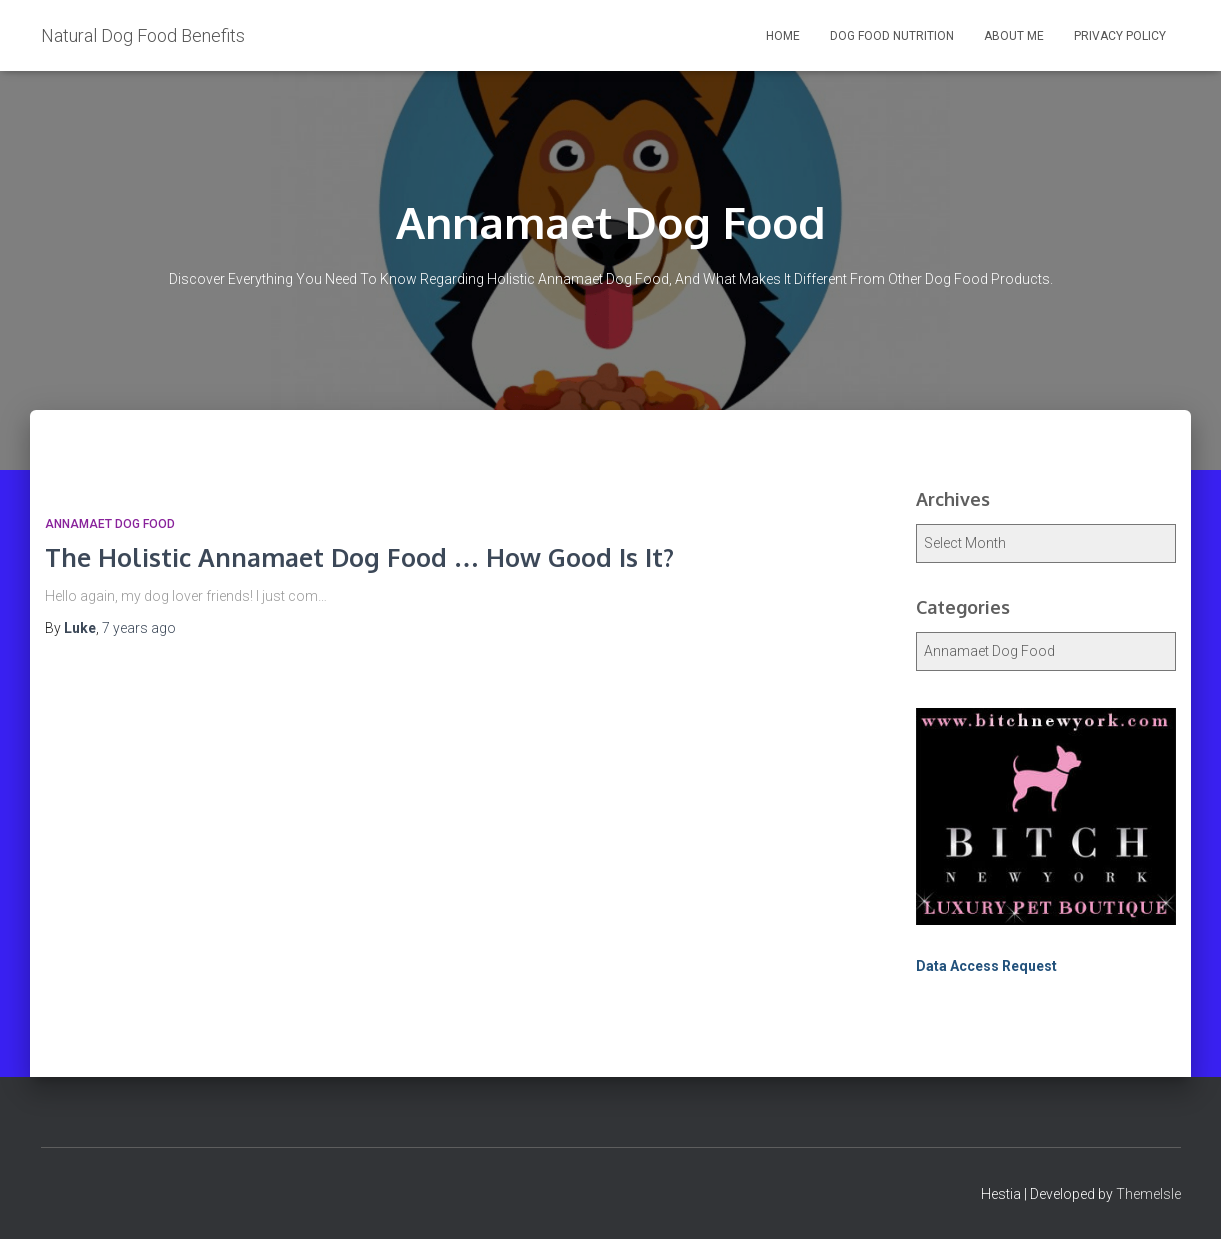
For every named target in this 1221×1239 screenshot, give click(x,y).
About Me (1014, 36)
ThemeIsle (1148, 1194)
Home (783, 36)
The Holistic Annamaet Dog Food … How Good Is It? (359, 557)
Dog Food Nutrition (892, 36)
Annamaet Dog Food (110, 524)
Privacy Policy (1120, 36)
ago (139, 628)
